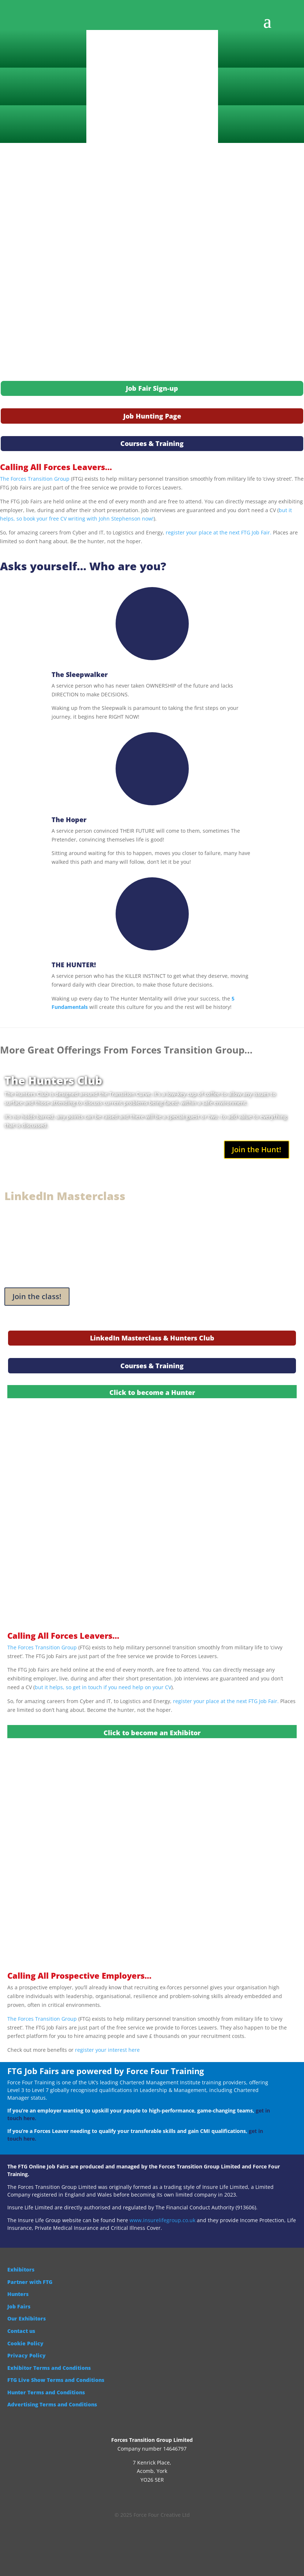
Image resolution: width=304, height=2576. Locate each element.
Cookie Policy (25, 2343)
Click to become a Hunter (152, 1392)
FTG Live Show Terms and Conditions (55, 2379)
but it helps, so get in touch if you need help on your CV (103, 1687)
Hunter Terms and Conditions (46, 2392)
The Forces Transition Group (35, 478)
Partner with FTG (29, 2281)
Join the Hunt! (256, 1149)
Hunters (18, 2294)
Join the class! (36, 1296)
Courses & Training (152, 443)
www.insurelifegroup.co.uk (162, 2220)
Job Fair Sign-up (152, 388)
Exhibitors (20, 2269)
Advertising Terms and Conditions (52, 2404)
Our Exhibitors (26, 2318)
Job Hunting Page (152, 416)
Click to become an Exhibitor (152, 1732)
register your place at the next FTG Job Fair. (218, 532)
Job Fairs (18, 2306)
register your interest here (107, 2049)
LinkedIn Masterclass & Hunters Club (152, 1338)
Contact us (21, 2330)
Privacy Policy (26, 2355)
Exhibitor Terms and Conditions (49, 2367)
